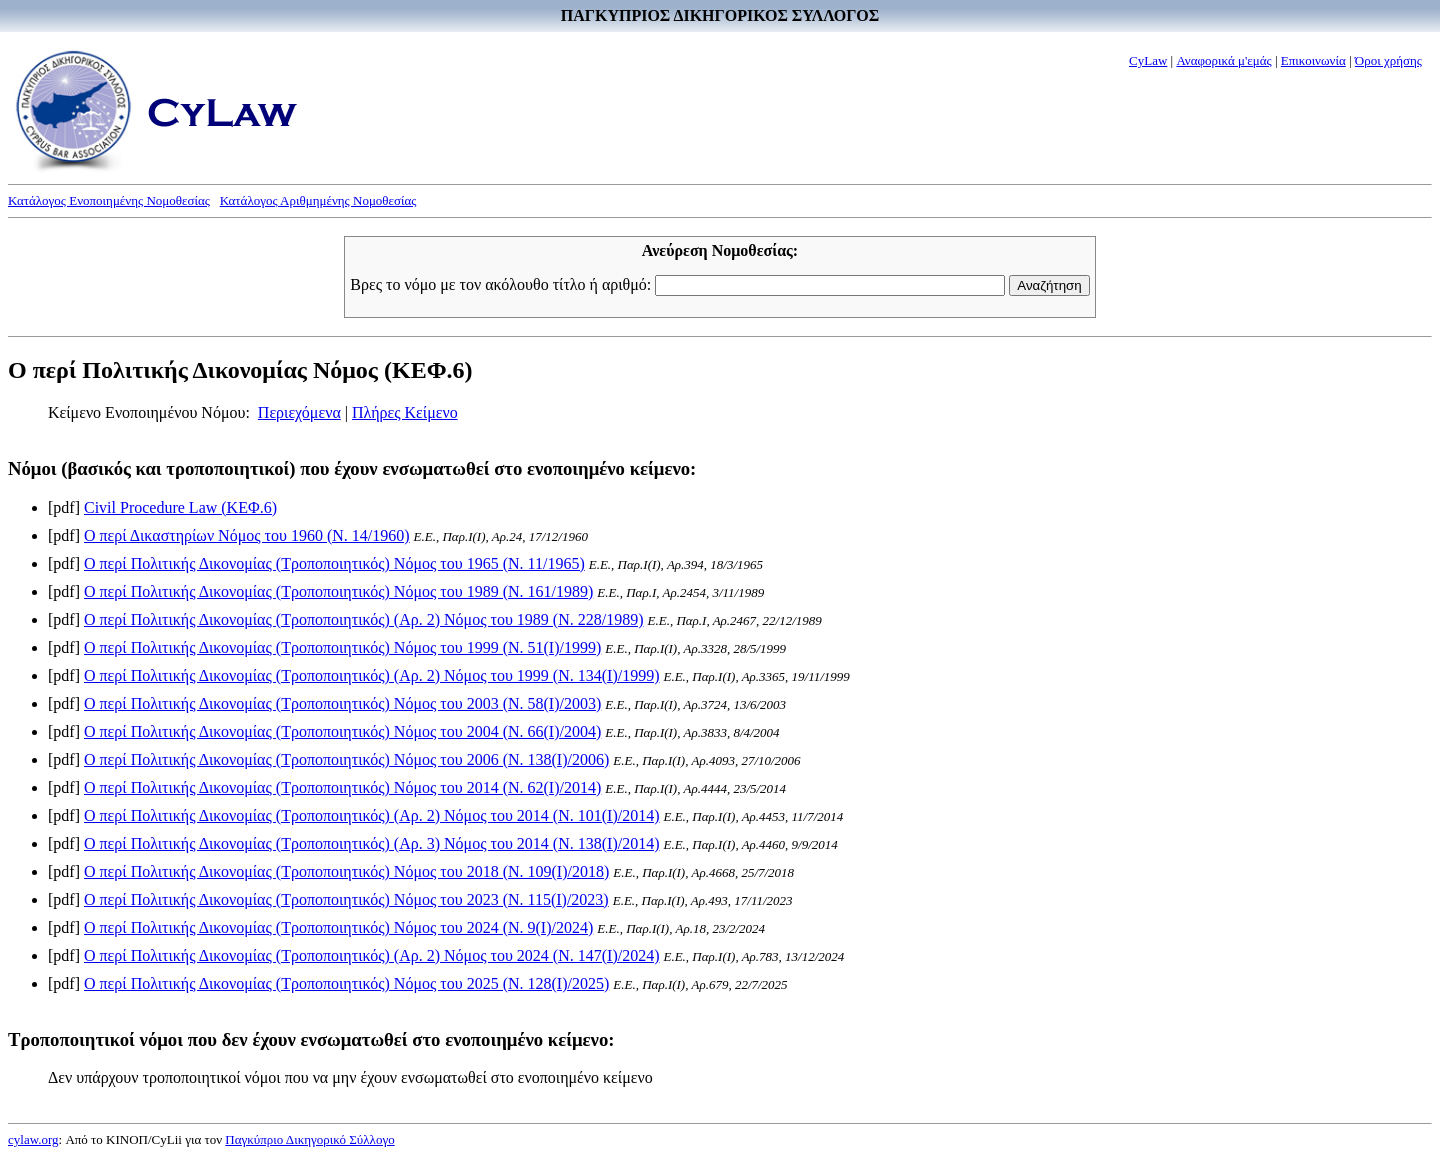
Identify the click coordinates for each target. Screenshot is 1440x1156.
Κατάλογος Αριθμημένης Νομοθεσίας (318, 200)
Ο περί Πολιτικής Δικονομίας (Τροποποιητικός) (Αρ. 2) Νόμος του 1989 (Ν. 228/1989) (364, 619)
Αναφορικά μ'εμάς (1223, 60)
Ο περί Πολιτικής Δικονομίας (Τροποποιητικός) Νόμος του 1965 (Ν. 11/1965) (334, 563)
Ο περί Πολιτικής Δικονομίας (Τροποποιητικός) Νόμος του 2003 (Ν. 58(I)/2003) (342, 703)
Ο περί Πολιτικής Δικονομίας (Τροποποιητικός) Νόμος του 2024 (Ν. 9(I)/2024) (338, 927)
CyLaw (1148, 60)
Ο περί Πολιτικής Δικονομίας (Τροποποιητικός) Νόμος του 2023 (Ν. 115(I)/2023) (346, 899)
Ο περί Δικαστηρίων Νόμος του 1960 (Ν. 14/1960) (247, 535)
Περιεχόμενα (299, 412)
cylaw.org (33, 1139)
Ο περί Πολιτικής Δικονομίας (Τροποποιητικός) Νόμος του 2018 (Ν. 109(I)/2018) (346, 871)
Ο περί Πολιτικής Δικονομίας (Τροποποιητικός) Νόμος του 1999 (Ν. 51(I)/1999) (342, 647)
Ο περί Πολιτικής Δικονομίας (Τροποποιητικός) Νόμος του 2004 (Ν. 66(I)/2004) (342, 731)
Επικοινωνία (1313, 60)
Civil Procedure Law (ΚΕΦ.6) (180, 507)
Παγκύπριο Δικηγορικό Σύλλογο (309, 1139)
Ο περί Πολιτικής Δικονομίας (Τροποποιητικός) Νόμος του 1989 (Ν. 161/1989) (338, 591)
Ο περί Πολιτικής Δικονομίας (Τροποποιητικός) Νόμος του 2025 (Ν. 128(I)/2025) (346, 983)
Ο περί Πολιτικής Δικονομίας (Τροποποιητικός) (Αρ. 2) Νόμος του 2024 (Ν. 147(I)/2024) (372, 955)
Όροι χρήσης (1388, 60)
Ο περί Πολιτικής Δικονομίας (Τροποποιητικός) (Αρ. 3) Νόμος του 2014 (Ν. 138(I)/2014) (372, 843)
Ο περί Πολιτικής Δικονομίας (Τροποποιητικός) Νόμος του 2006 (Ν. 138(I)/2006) (346, 759)
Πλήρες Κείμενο (405, 412)
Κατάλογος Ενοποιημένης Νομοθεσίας (109, 200)
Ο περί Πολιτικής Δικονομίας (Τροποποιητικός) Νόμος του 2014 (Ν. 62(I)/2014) (342, 787)
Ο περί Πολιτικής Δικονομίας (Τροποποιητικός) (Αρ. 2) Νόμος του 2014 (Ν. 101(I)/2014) (372, 815)
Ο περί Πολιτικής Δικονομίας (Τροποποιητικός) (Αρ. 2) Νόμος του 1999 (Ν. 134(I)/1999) (372, 675)
